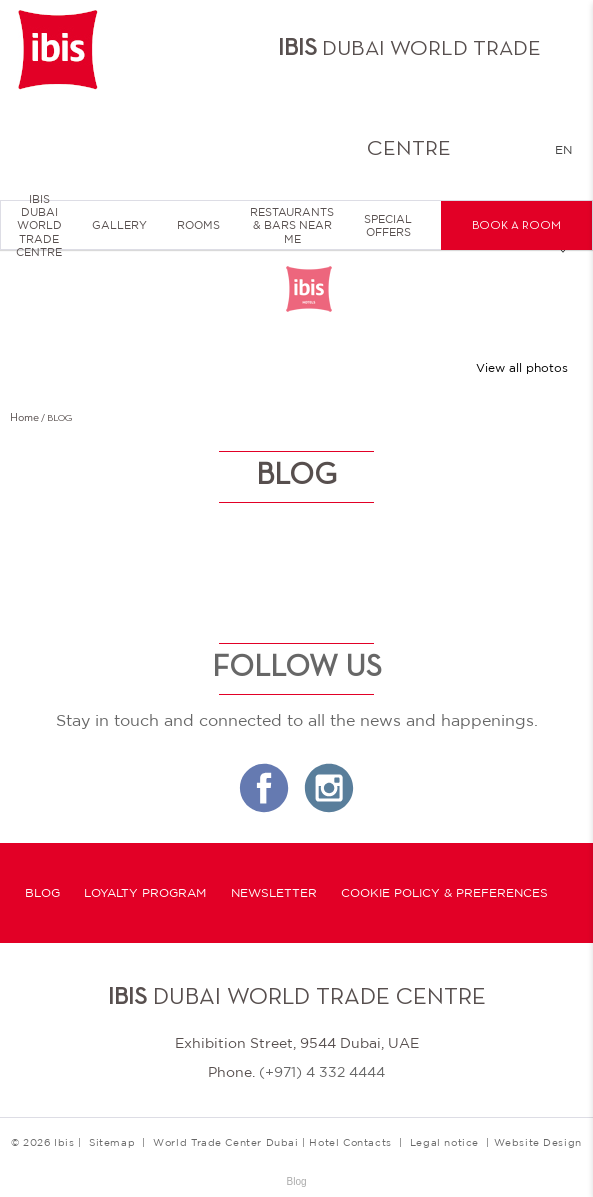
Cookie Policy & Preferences (444, 893)
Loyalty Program (145, 893)
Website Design (538, 1142)
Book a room (516, 226)
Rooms (198, 225)
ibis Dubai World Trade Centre (39, 226)
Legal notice (444, 1142)
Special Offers (388, 225)
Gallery (119, 225)
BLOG (42, 893)
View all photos (522, 368)
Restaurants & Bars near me (292, 225)
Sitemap (112, 1142)
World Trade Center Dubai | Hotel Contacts (272, 1142)
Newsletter (274, 893)
